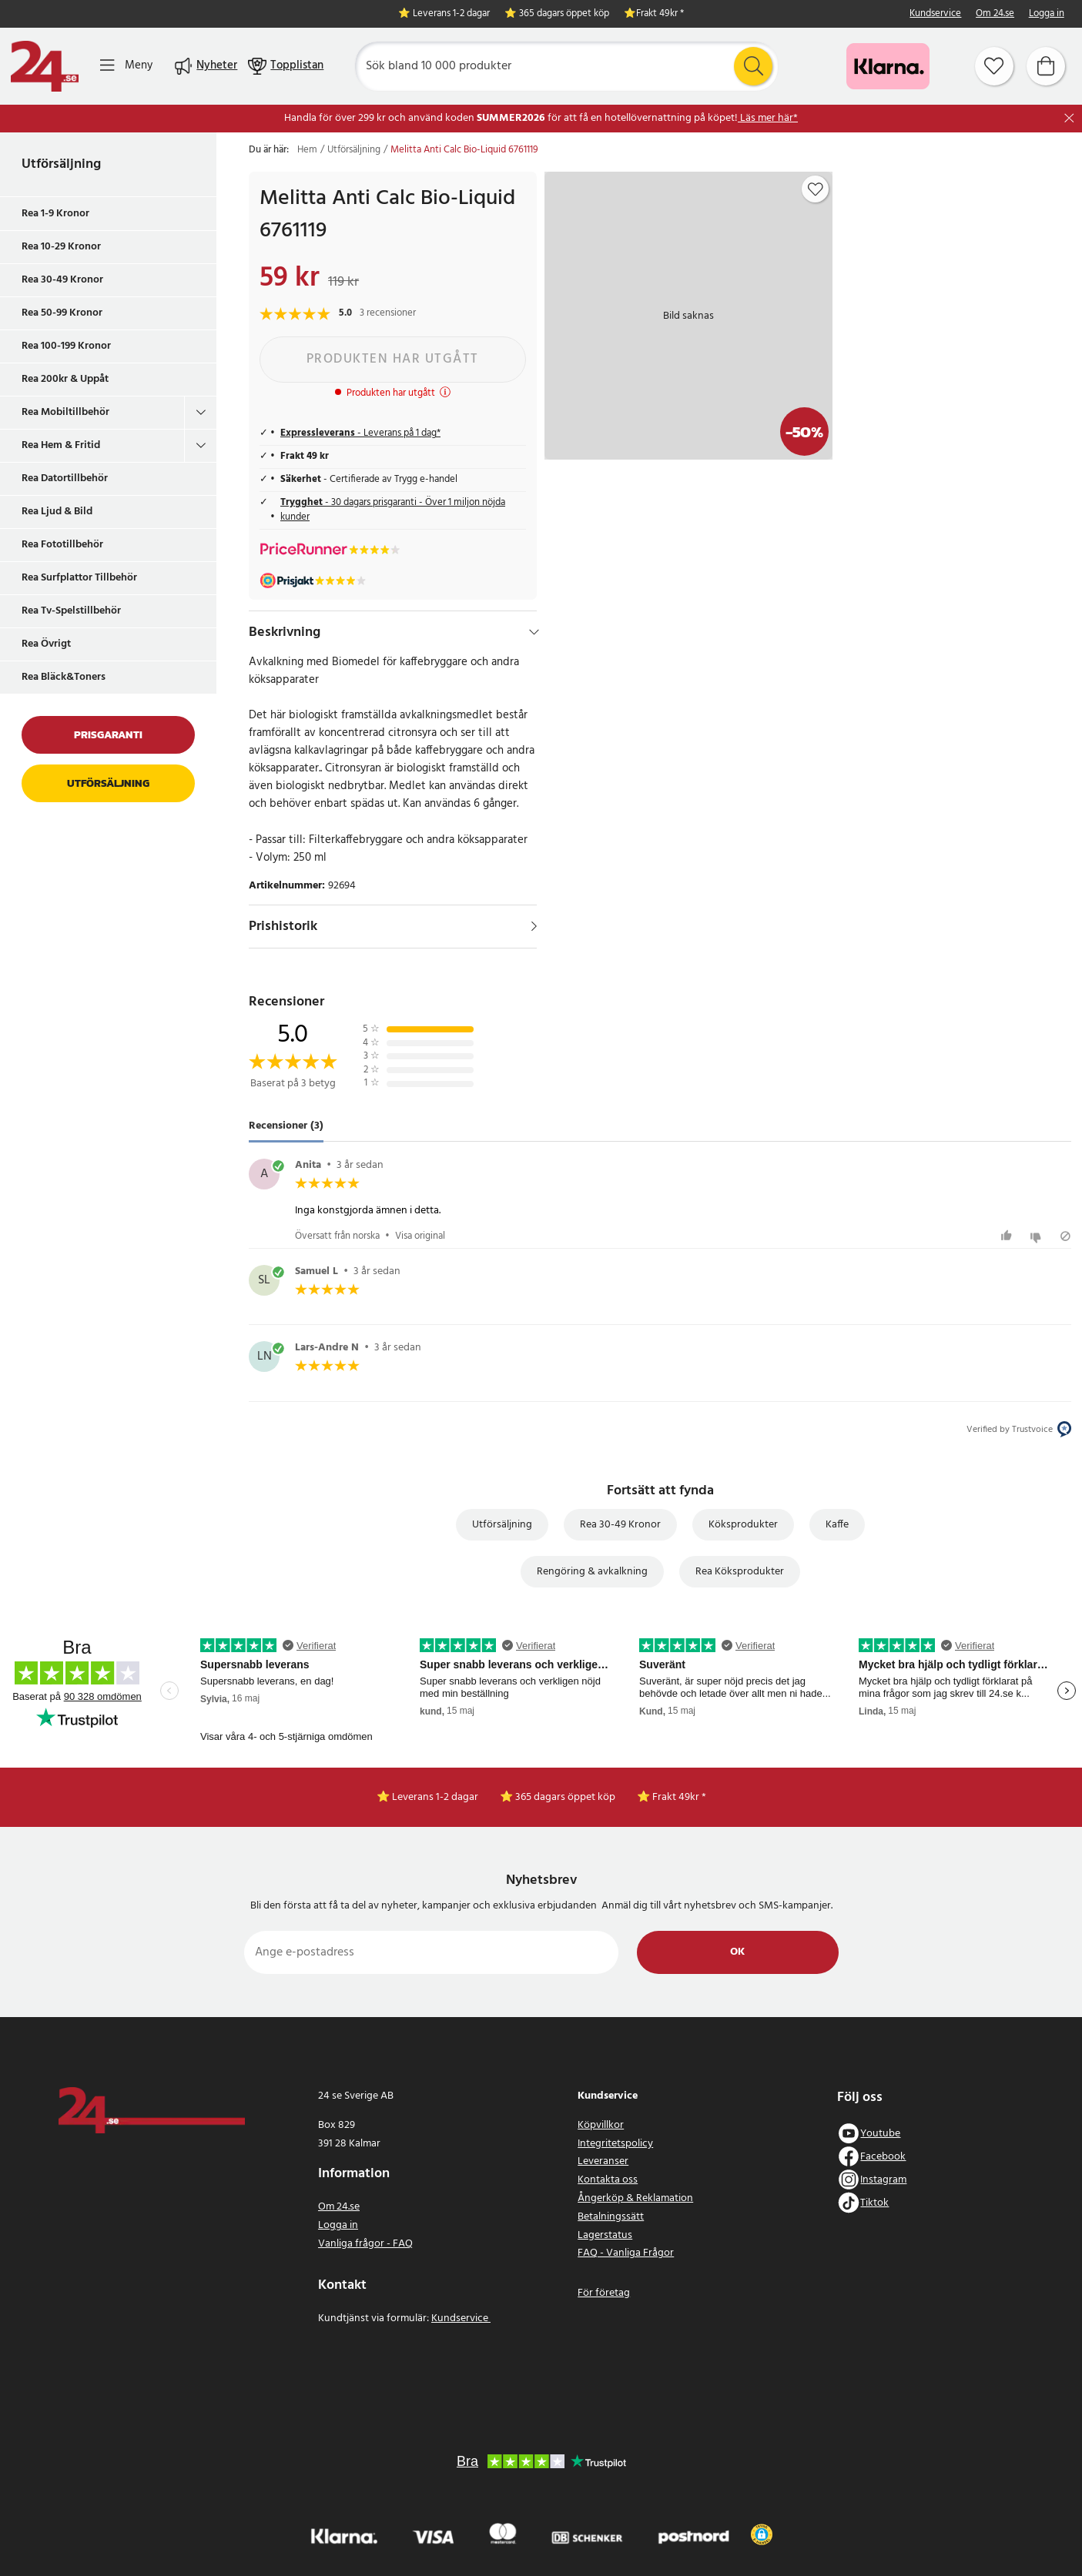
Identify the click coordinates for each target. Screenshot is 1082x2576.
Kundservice (935, 14)
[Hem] (45, 66)
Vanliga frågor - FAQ (365, 2244)
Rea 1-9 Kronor (55, 213)
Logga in (1046, 14)
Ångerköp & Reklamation (635, 2198)
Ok (737, 1952)
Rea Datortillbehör (65, 478)
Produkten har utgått (393, 359)
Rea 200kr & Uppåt (65, 379)
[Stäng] (1069, 118)
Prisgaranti (108, 735)
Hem (307, 150)
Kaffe (837, 1525)
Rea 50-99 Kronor (62, 313)
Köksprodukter (743, 1525)
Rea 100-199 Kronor (66, 346)
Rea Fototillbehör (62, 545)
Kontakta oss (608, 2180)
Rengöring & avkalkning (592, 1572)
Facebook (883, 2157)
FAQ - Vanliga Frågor (626, 2253)
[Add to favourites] (815, 189)
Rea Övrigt (46, 644)
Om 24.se (995, 14)
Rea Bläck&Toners (64, 677)
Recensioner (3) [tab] (286, 1127)
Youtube (880, 2134)
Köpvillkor (601, 2125)
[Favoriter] (994, 66)
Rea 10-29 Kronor (61, 247)
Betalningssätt (611, 2217)
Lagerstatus (605, 2235)
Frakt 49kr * (660, 14)
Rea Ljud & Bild (57, 511)
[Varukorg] (1046, 66)
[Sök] (566, 66)
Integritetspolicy (615, 2144)
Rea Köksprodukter (739, 1572)
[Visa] (534, 926)
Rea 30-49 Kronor (62, 280)
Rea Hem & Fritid (61, 445)
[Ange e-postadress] (431, 1952)
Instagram (883, 2180)
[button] (761, 2534)
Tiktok (874, 2203)
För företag (604, 2293)
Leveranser (603, 2161)
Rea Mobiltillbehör (65, 412)
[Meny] (126, 66)
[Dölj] (534, 632)
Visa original (420, 1236)
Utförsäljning (61, 164)
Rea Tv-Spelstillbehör (71, 611)
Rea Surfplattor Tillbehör (79, 578)
